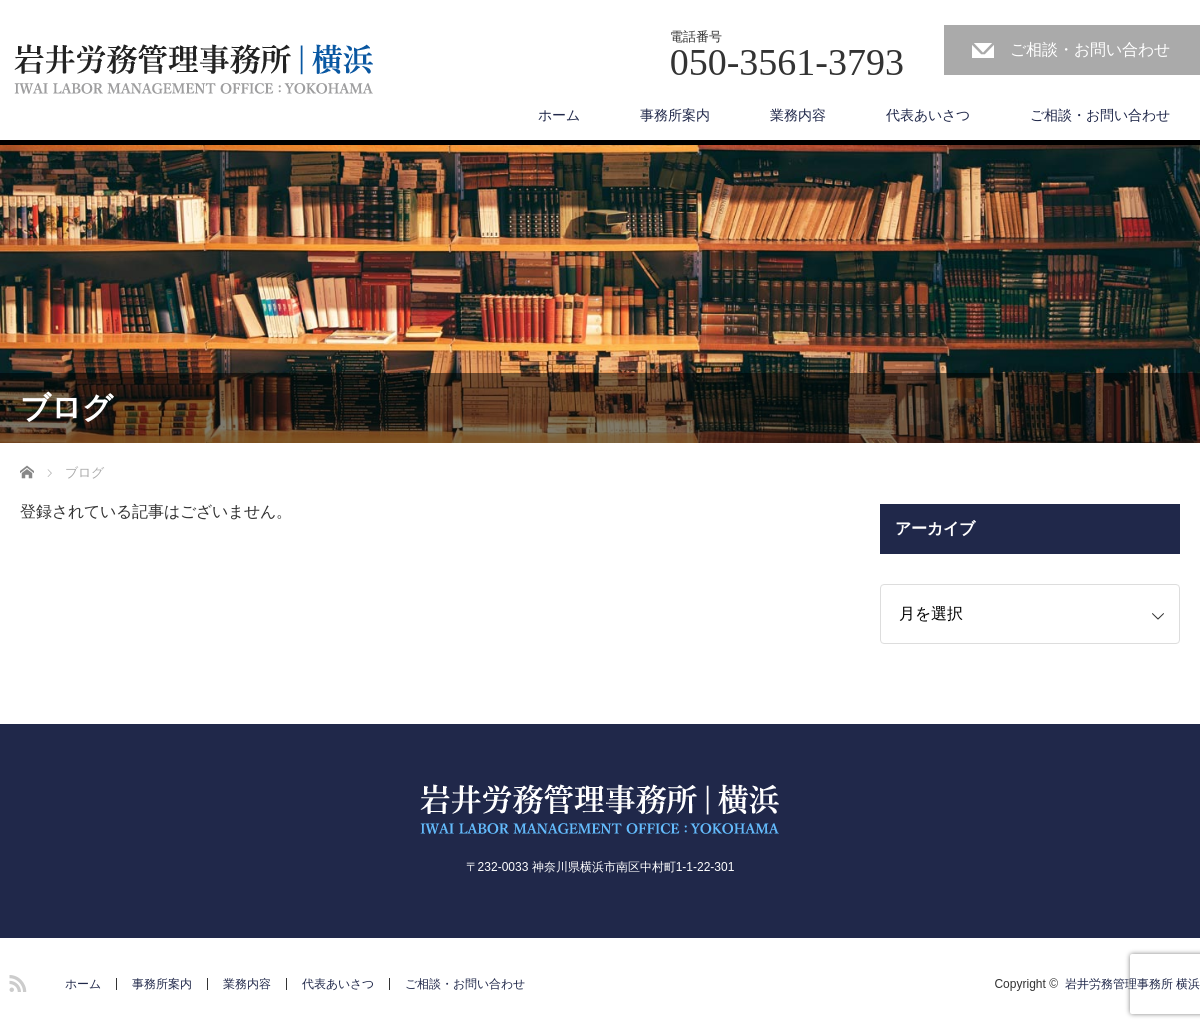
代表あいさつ (928, 115)
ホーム (559, 115)
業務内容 (798, 115)
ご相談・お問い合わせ (1090, 49)
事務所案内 (675, 115)
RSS (15, 980)
